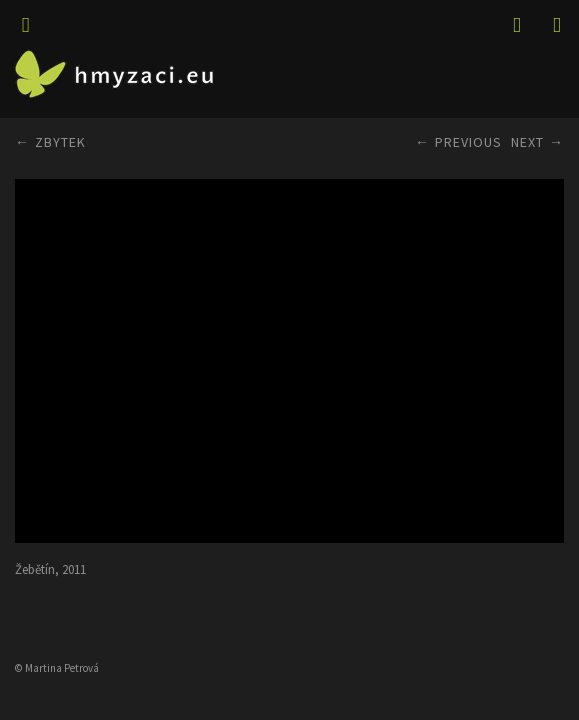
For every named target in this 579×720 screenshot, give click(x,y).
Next (527, 142)
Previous (468, 142)
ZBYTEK (60, 142)
